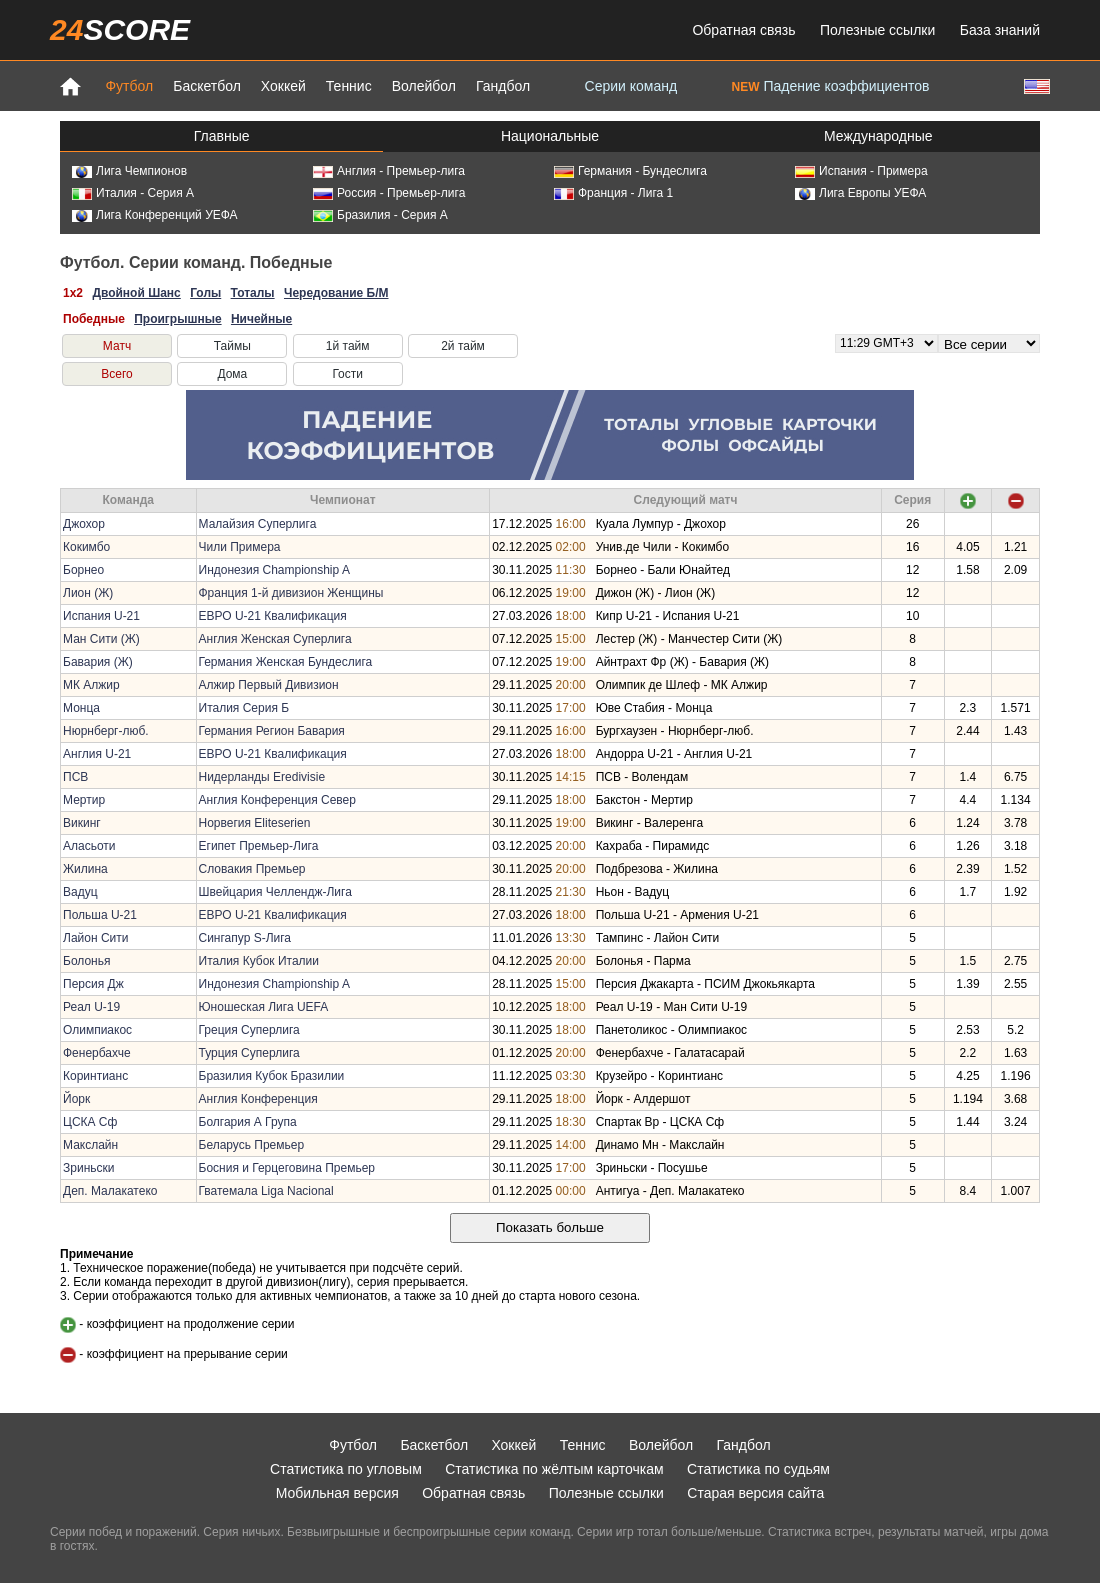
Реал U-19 (91, 1007)
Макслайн (90, 1145)
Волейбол (424, 86)
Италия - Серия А (133, 193)
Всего (116, 374)
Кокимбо (86, 547)
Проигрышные (177, 319)
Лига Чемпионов (129, 171)
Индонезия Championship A (274, 570)
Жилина (85, 869)
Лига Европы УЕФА (860, 193)
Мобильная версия (337, 1493)
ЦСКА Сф (90, 1122)
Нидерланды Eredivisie (262, 777)
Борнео (83, 570)
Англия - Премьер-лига (389, 171)
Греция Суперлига (249, 1030)
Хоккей (283, 86)
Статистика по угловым (346, 1469)
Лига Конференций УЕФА (155, 215)
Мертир (84, 800)
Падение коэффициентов (831, 86)
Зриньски (88, 1168)
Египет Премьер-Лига (259, 846)
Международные (878, 136)
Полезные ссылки (877, 30)
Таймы (232, 346)
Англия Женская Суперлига (275, 639)
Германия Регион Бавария (272, 731)
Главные (222, 136)
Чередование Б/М (336, 293)
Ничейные (261, 319)
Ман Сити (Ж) (101, 639)
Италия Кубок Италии (259, 961)
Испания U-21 (101, 616)
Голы (205, 293)
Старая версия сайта (755, 1493)
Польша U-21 (100, 915)
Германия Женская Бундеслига (286, 662)
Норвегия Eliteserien (255, 823)
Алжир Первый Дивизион (269, 685)
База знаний (1000, 30)
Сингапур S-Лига (245, 938)
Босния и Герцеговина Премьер (287, 1168)
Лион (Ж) (88, 593)
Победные (94, 319)
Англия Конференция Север (277, 800)
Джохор (84, 524)
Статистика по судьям (758, 1469)
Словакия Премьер (252, 869)
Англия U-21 (97, 754)
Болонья (86, 961)
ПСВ (75, 777)
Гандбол (503, 86)
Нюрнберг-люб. (106, 731)
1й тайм (348, 346)
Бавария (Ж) (98, 662)
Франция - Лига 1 (613, 193)
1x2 (73, 293)
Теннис (349, 86)
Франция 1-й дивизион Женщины (291, 593)
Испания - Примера (861, 171)
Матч (117, 346)
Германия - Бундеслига (630, 171)
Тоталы (253, 293)
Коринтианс (95, 1076)
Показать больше (550, 1227)
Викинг (82, 823)
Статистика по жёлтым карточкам (554, 1469)
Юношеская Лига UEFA (264, 1007)
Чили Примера (240, 547)
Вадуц (80, 892)
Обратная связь (743, 30)
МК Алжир (91, 685)
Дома (232, 374)
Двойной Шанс (136, 293)
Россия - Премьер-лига (389, 193)
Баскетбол (207, 86)
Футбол (129, 86)
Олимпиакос (97, 1030)
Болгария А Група (248, 1122)
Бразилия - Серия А (380, 215)
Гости (347, 374)
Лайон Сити (95, 938)
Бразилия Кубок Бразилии (272, 1076)
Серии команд (631, 86)
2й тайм (463, 346)
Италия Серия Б (244, 708)
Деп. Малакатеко (110, 1191)
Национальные (550, 136)
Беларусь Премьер (252, 1145)
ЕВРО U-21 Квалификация (273, 616)
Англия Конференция (258, 1099)
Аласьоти (89, 846)
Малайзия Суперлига (258, 524)
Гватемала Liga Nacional (266, 1191)
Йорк (76, 1099)
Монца (81, 708)
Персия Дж (93, 984)
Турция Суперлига (249, 1053)
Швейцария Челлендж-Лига (275, 892)
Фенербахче (97, 1053)
